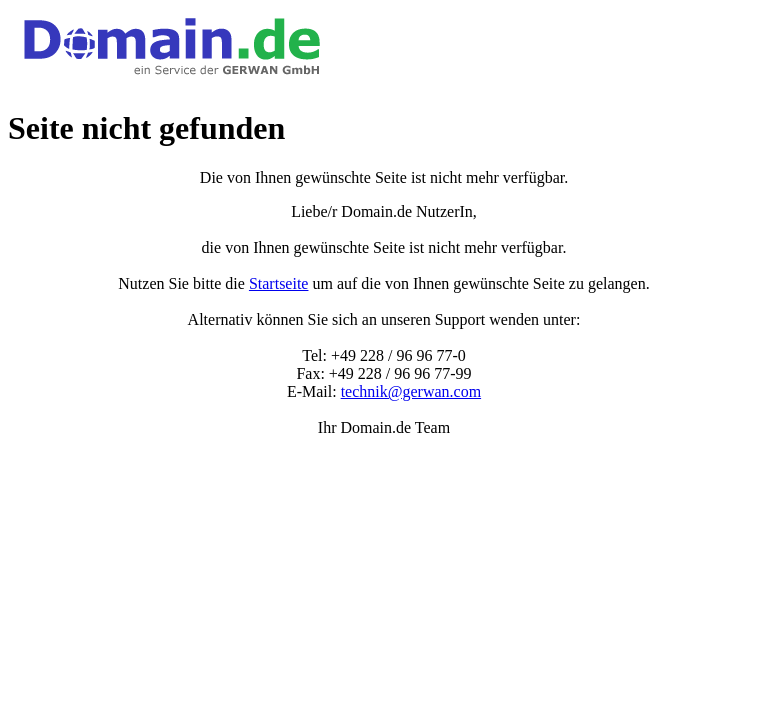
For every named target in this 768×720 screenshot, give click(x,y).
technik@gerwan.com (411, 391)
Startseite (279, 283)
